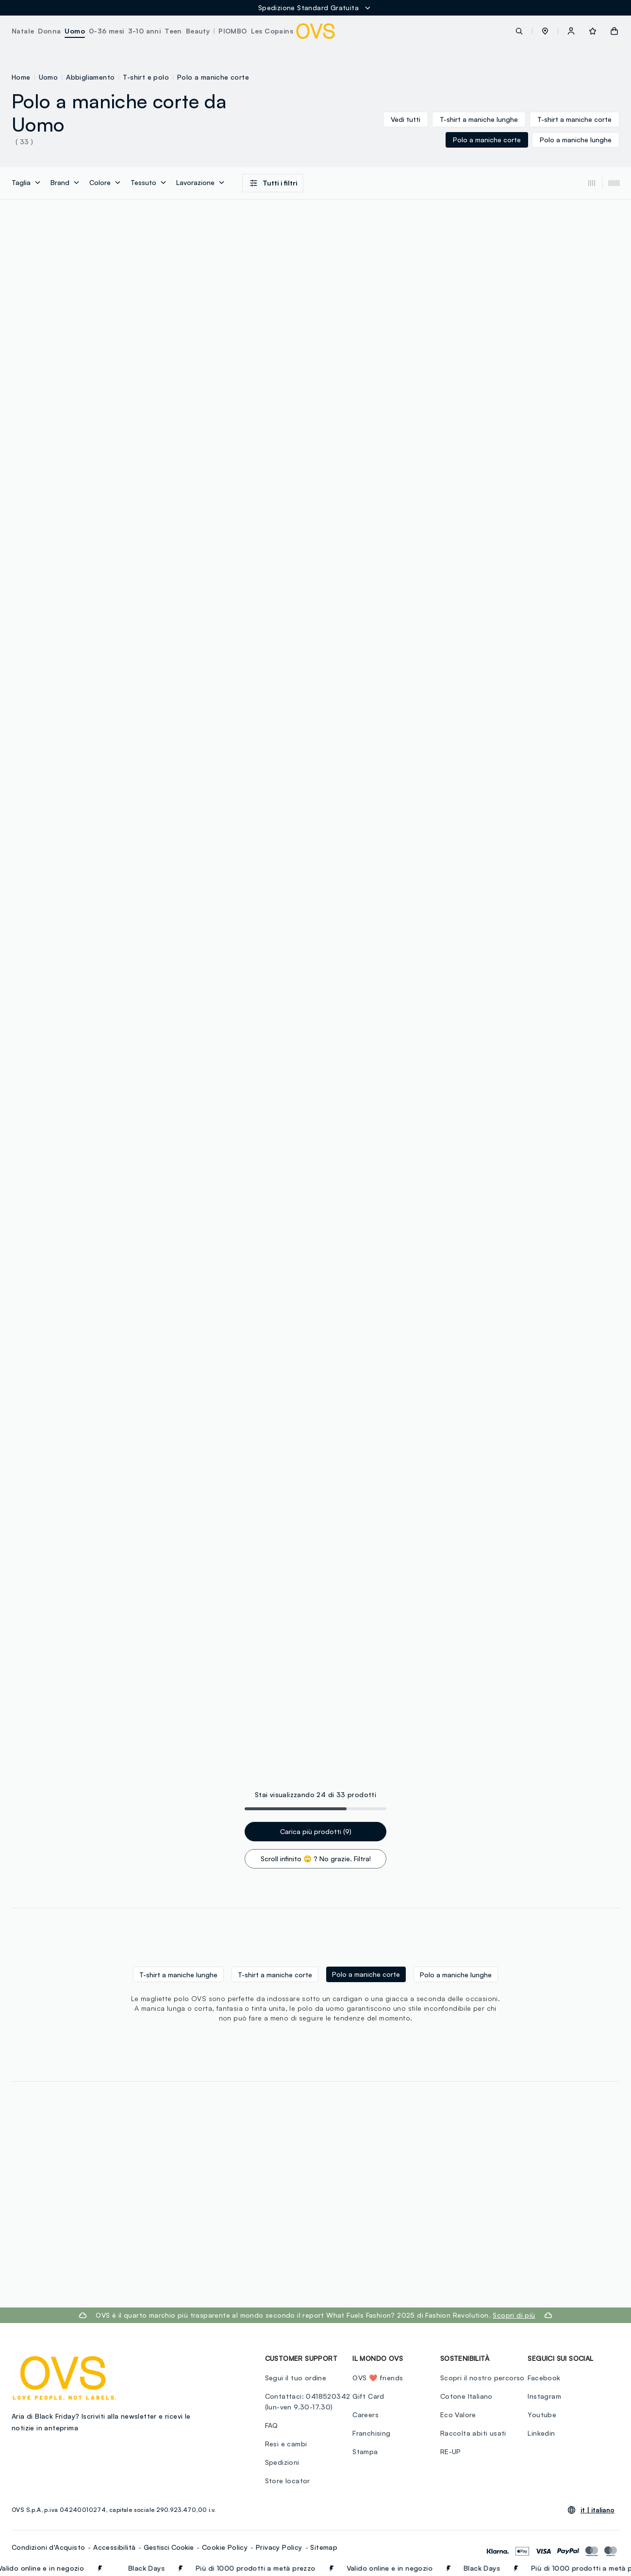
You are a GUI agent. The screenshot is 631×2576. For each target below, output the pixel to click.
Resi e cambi (286, 2444)
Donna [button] (49, 31)
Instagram (544, 2396)
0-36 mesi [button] (106, 31)
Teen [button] (173, 31)
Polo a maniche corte (213, 77)
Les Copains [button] (272, 31)
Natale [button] (23, 31)
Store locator (287, 2480)
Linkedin (541, 2433)
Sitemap (323, 2547)
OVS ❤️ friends (377, 2378)
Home (21, 77)
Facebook (544, 2378)
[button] (545, 31)
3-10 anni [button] (144, 31)
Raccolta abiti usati (473, 2433)
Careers (365, 2414)
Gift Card (368, 2396)
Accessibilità (114, 2547)
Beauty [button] (198, 31)
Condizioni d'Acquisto (48, 2547)
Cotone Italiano (466, 2396)
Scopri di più (514, 2315)
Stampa (365, 2451)
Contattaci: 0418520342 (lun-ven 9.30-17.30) (307, 2401)
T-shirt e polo (146, 77)
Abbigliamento (90, 77)
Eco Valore (458, 2414)
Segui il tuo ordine (296, 2378)
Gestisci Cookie (169, 2547)
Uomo (48, 77)
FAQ (271, 2425)
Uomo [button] (75, 31)
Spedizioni (282, 2462)
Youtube (542, 2414)
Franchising (371, 2433)
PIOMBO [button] (232, 31)
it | (597, 2510)
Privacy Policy (279, 2547)
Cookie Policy (225, 2547)
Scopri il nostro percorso (482, 2378)
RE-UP (450, 2451)
